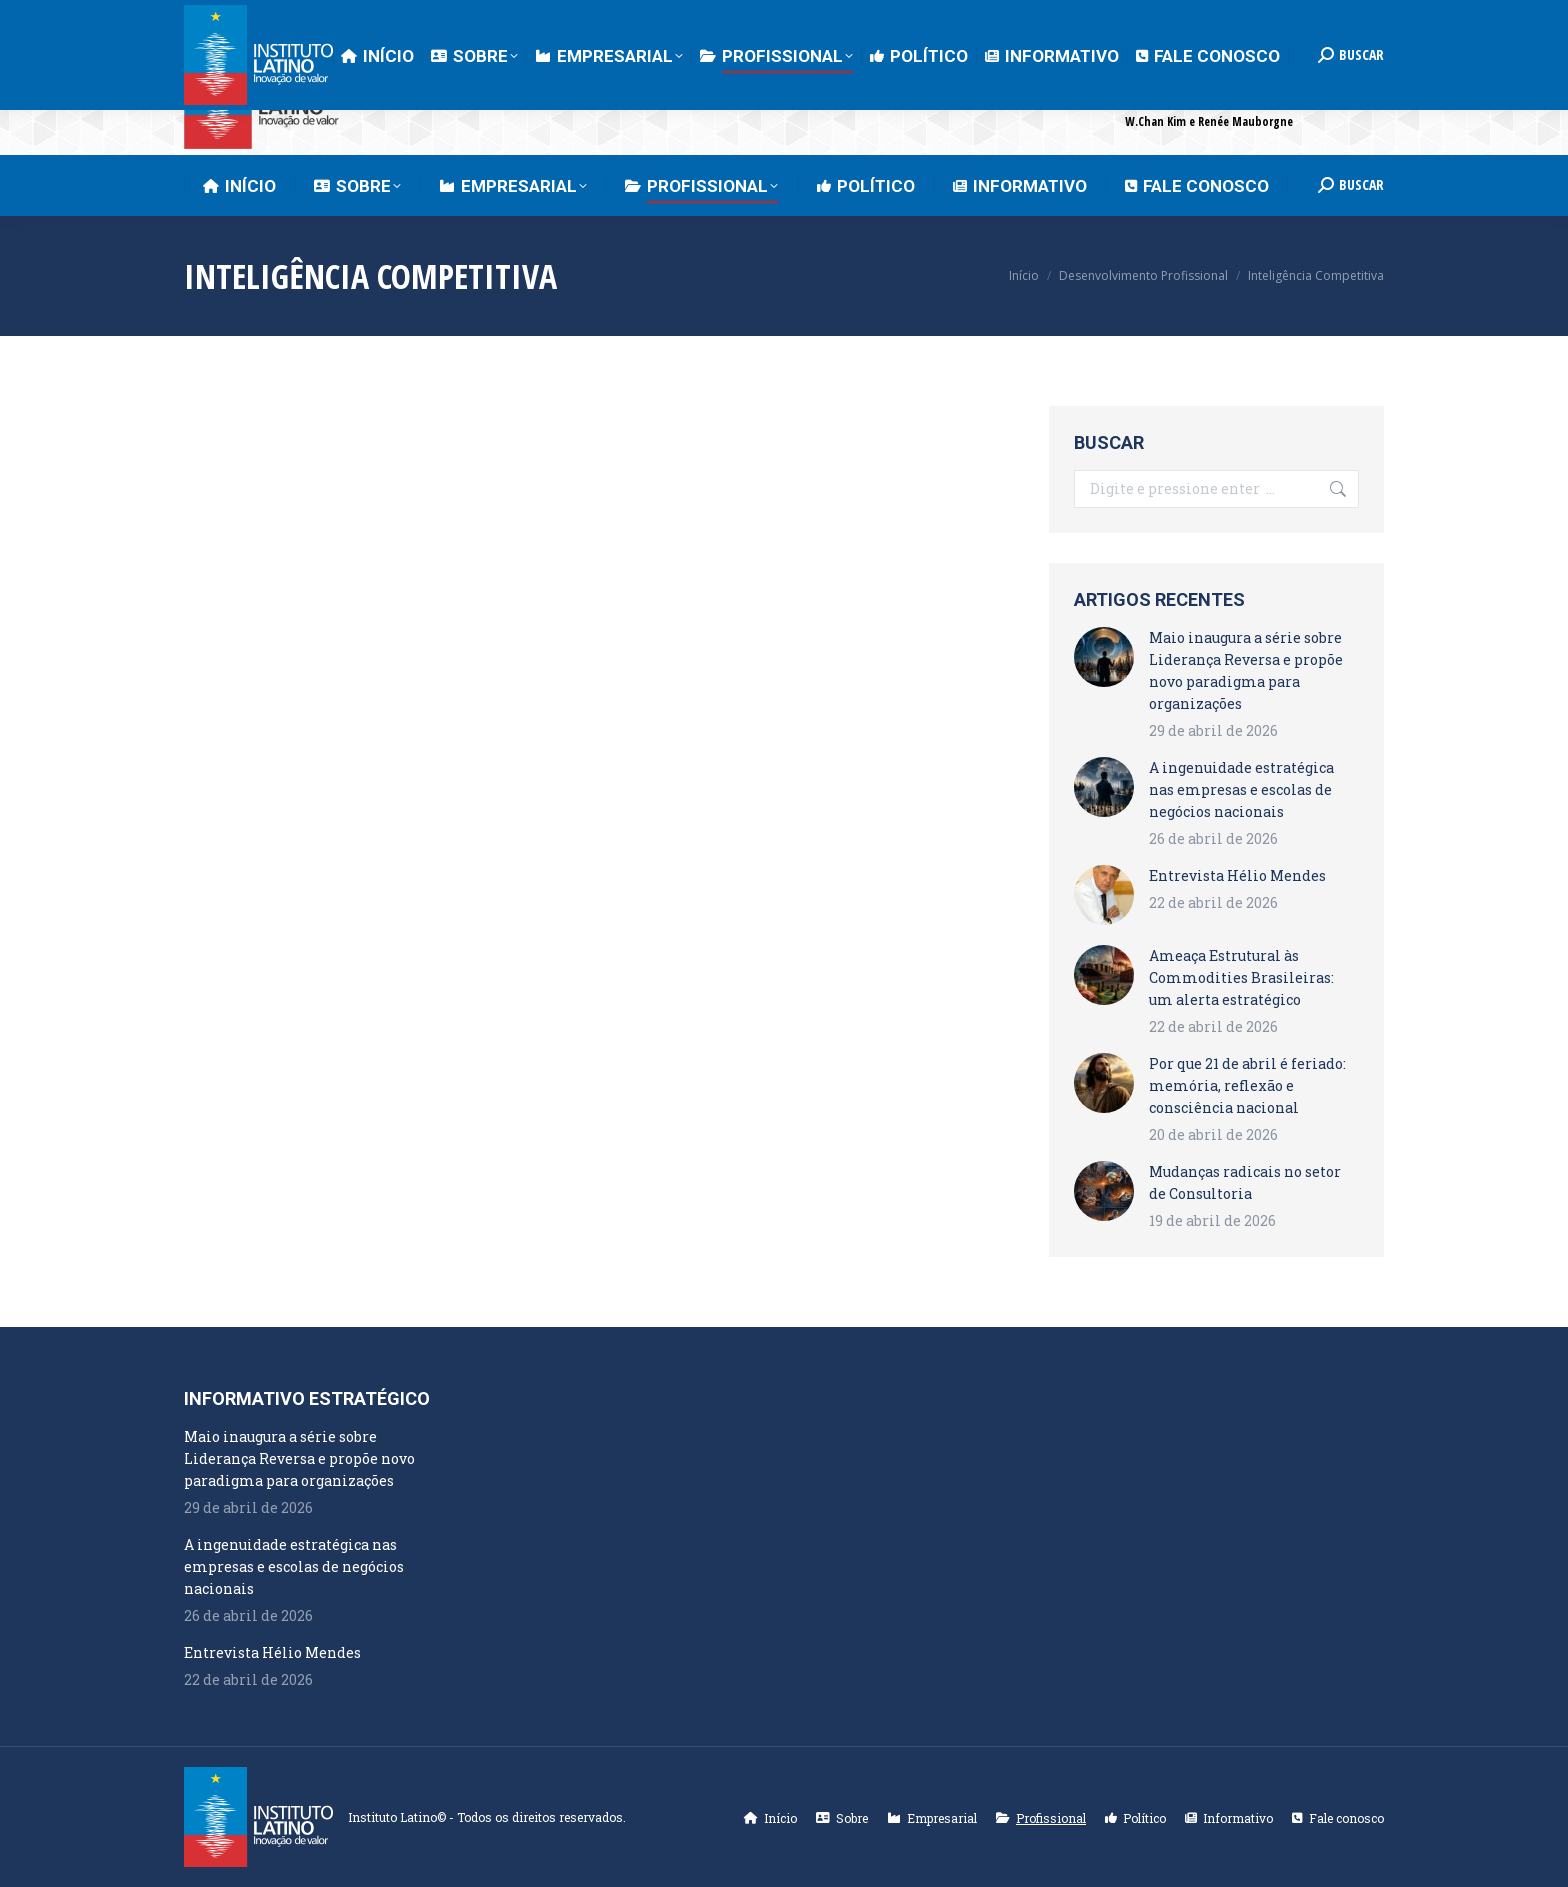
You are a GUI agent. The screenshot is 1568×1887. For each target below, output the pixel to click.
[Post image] (1104, 657)
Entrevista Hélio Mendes (1237, 875)
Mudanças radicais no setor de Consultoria (1245, 1182)
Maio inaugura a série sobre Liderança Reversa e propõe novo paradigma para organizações (1246, 670)
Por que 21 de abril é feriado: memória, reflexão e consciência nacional (1247, 1085)
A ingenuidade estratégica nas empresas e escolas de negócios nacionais (1241, 789)
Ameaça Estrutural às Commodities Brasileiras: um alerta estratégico (1241, 977)
